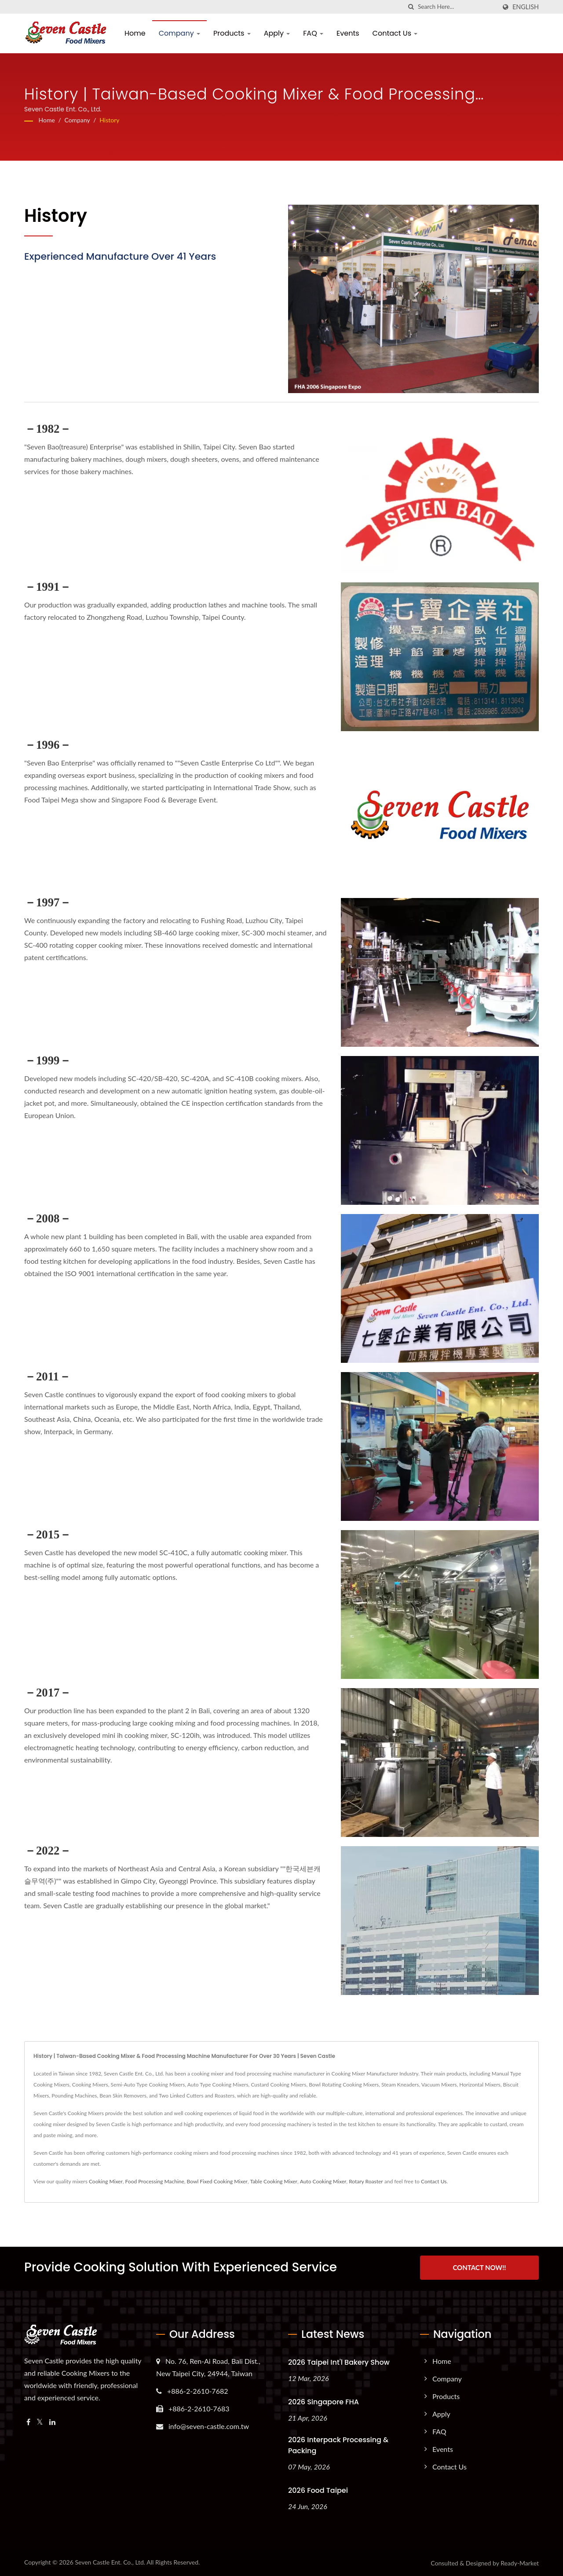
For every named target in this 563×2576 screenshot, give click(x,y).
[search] (411, 7)
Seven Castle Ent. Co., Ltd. (110, 2561)
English (525, 7)
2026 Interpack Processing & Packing (338, 2444)
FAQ (313, 33)
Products (232, 33)
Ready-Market (520, 2562)
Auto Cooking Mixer (323, 2181)
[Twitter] (40, 2421)
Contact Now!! (479, 2267)
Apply (277, 33)
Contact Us (395, 33)
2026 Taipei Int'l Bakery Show (339, 2361)
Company (179, 33)
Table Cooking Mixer (273, 2181)
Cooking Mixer (106, 2181)
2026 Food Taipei (318, 2489)
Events (347, 33)
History (109, 120)
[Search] (457, 7)
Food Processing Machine (154, 2181)
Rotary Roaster (366, 2181)
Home (135, 33)
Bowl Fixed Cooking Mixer (217, 2181)
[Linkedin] (52, 2421)
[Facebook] (28, 2421)
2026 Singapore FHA (323, 2401)
